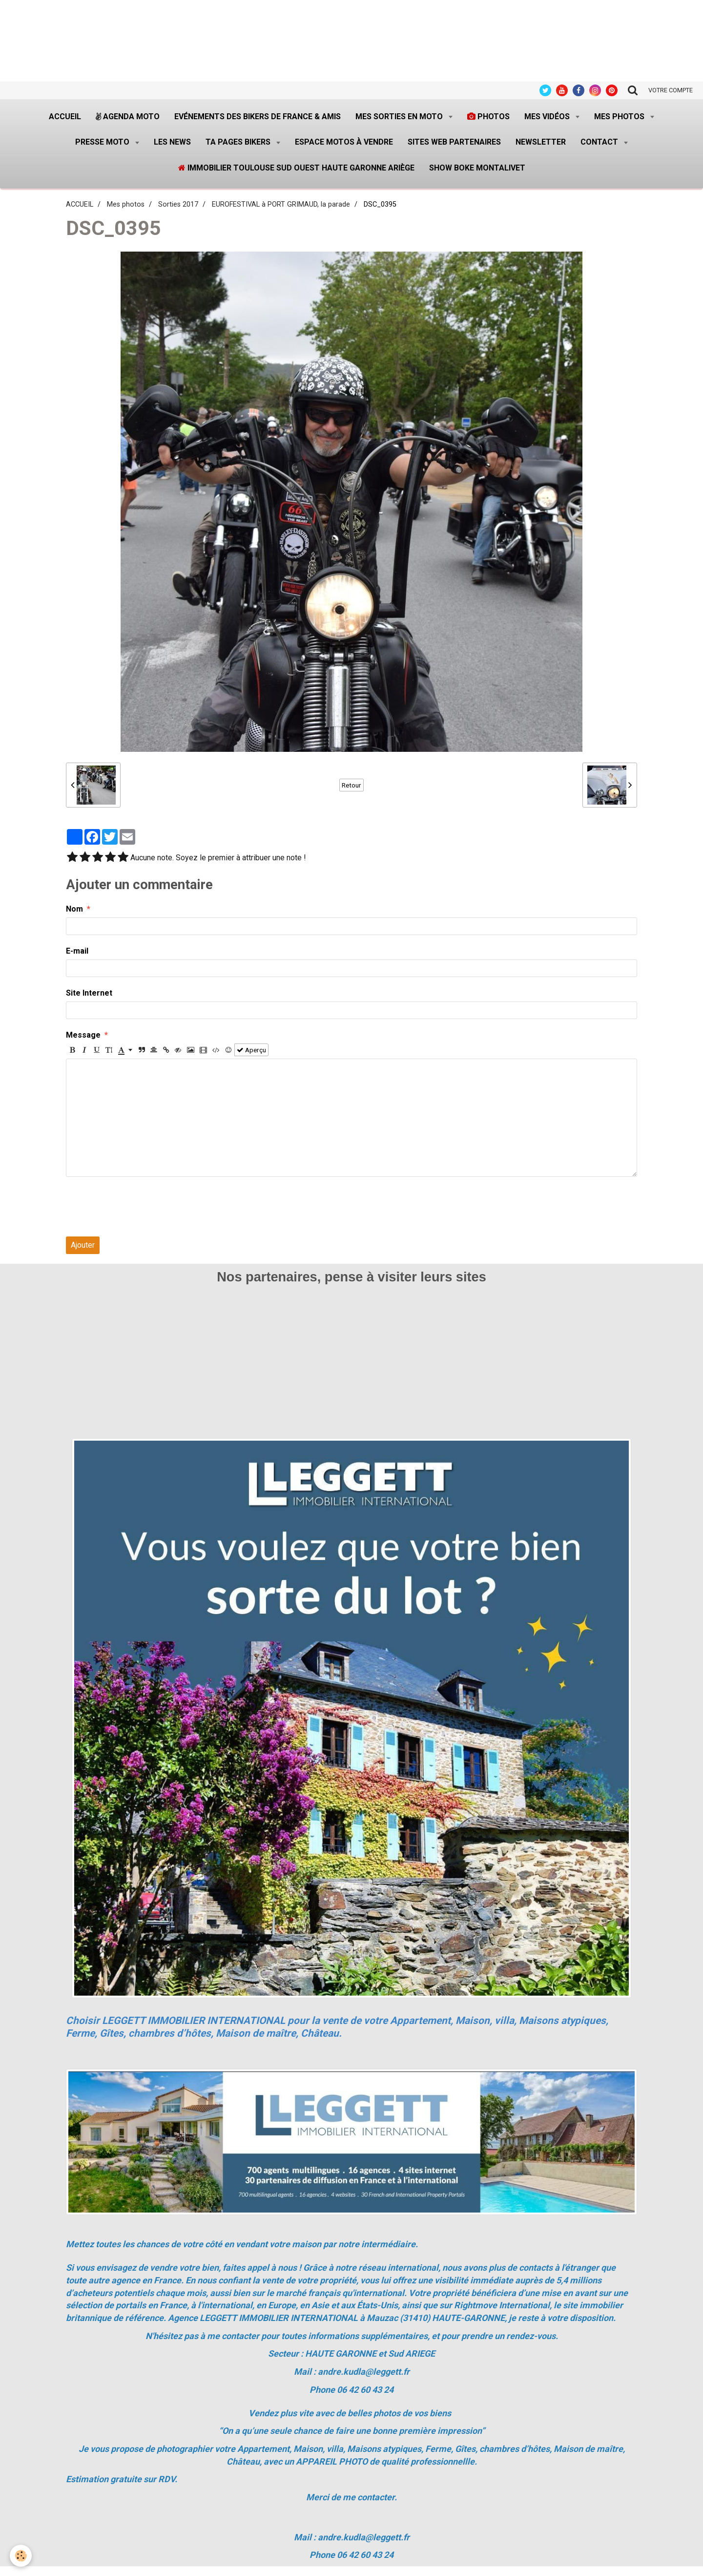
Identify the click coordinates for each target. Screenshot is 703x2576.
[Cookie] (21, 2556)
